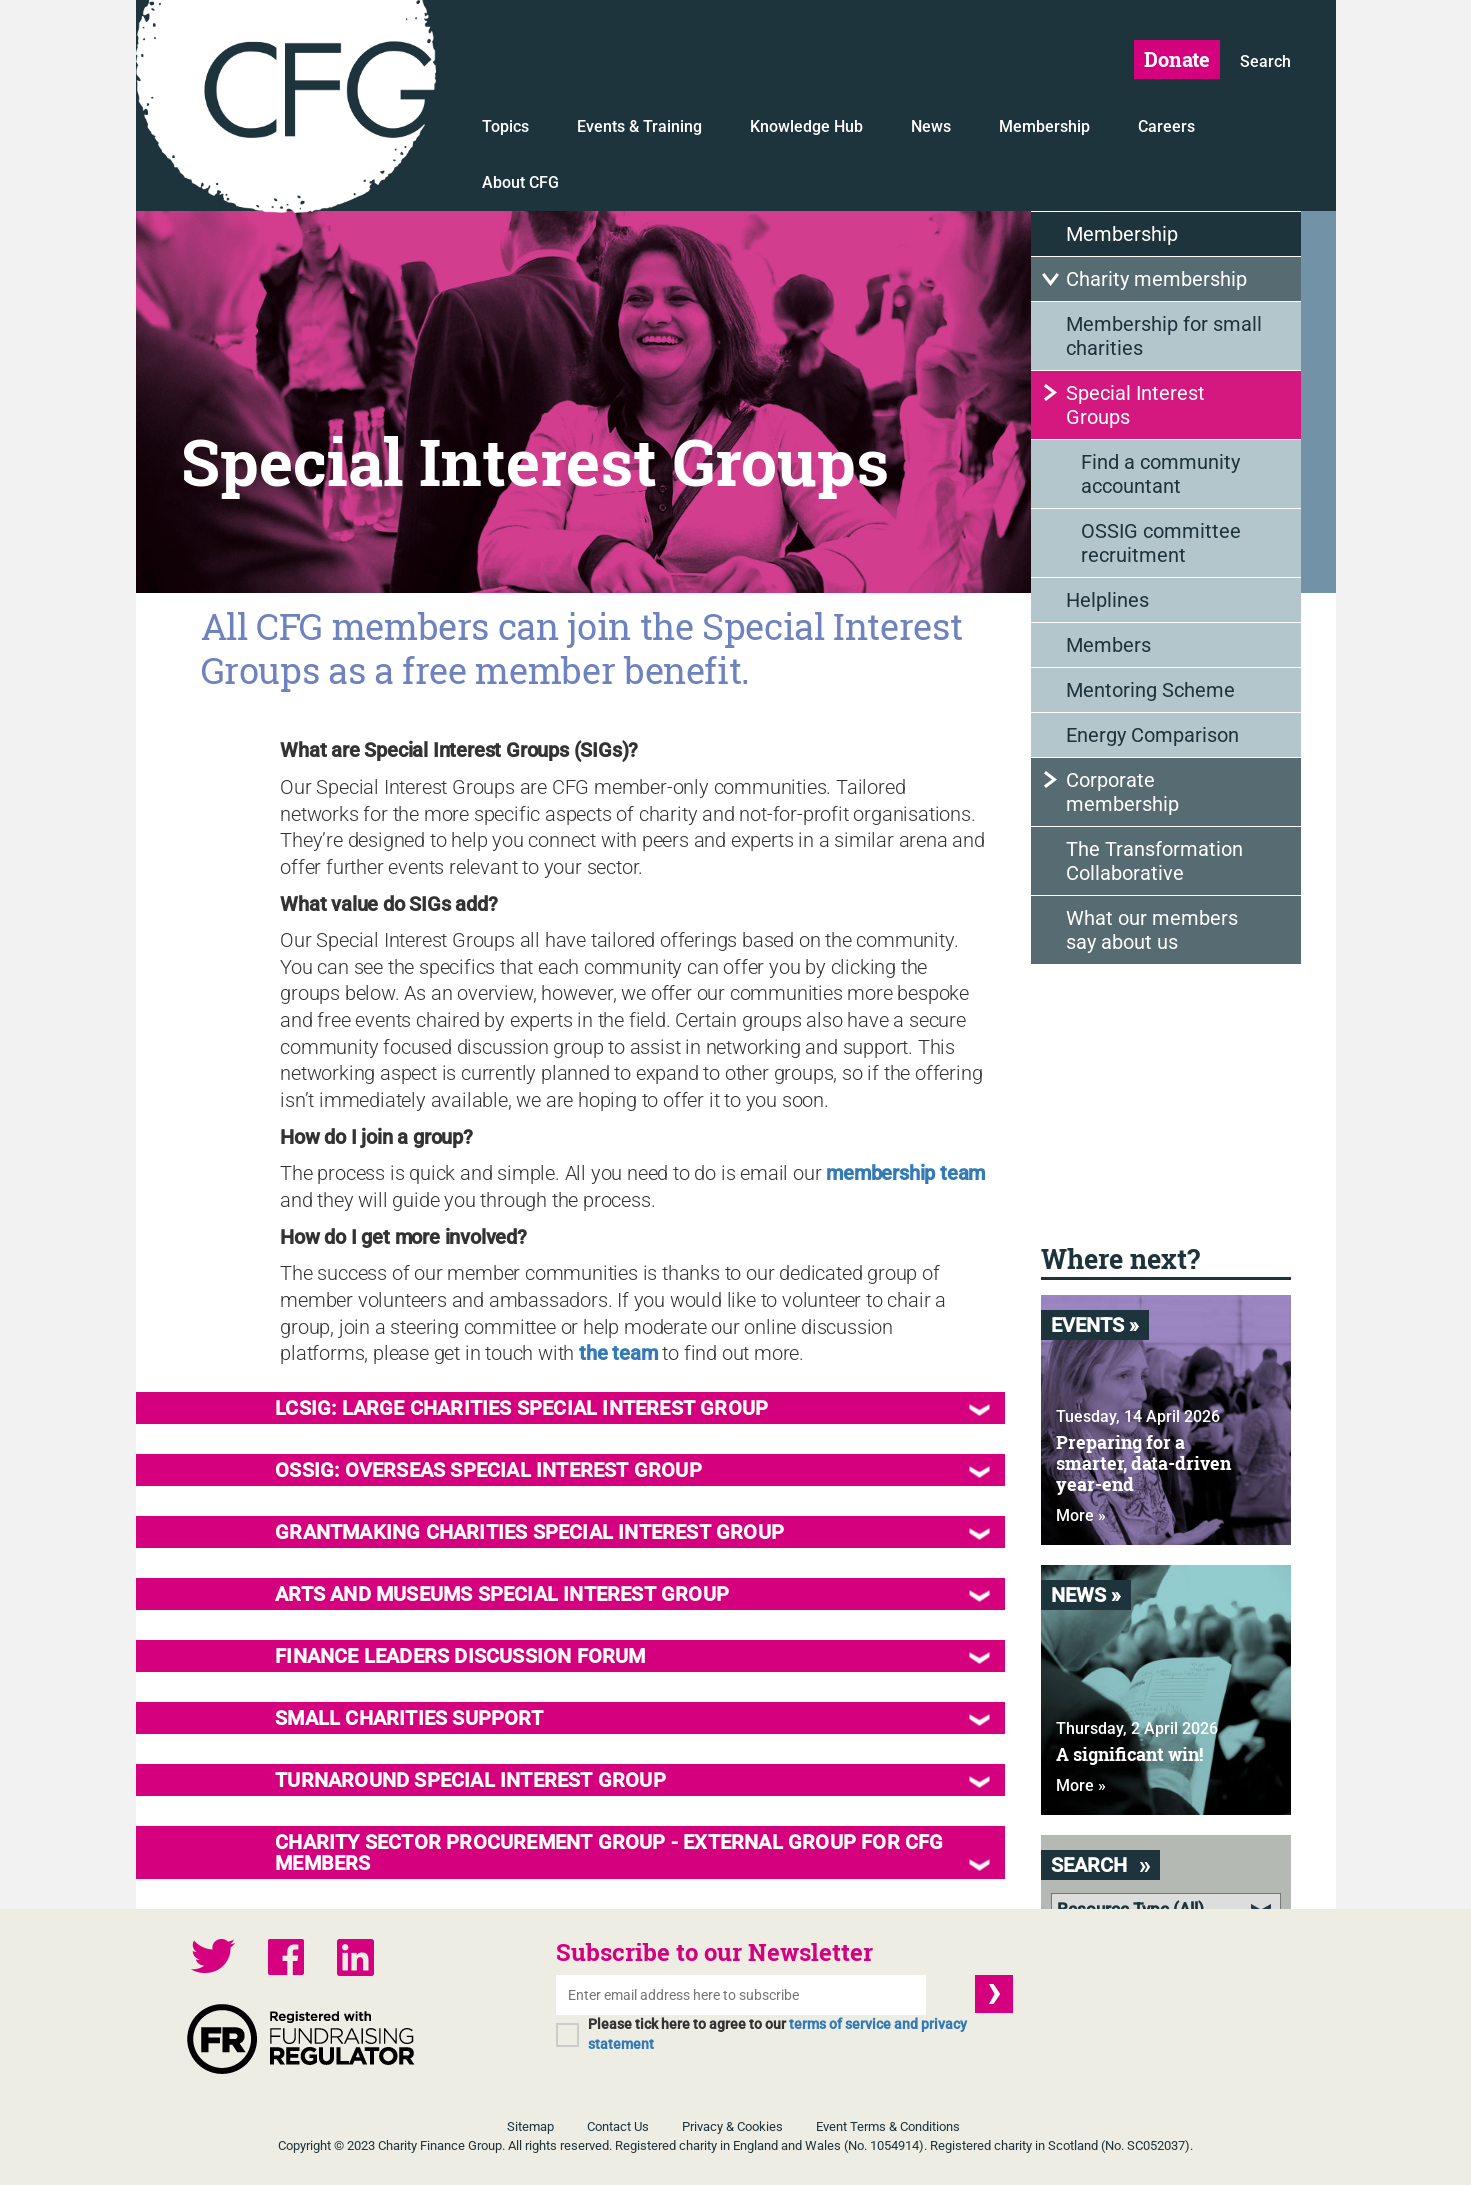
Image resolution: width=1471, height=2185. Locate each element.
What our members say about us (1152, 930)
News (931, 126)
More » (1081, 1515)
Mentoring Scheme (1150, 690)
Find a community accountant (1160, 474)
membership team (905, 1173)
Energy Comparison (1152, 735)
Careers (1166, 126)
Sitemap (530, 2126)
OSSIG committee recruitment (1161, 543)
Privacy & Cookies (732, 2126)
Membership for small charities (1164, 336)
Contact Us (618, 2126)
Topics (505, 126)
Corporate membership (1122, 792)
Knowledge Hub (806, 126)
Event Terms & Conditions (888, 2126)
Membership (1044, 126)
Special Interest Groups (1135, 405)
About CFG (520, 182)
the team (618, 1353)
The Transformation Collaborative (1154, 861)
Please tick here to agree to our (777, 2034)
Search (1265, 61)
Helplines (1107, 600)
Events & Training (639, 126)
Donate (1177, 59)
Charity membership (1156, 279)
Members (1108, 645)
